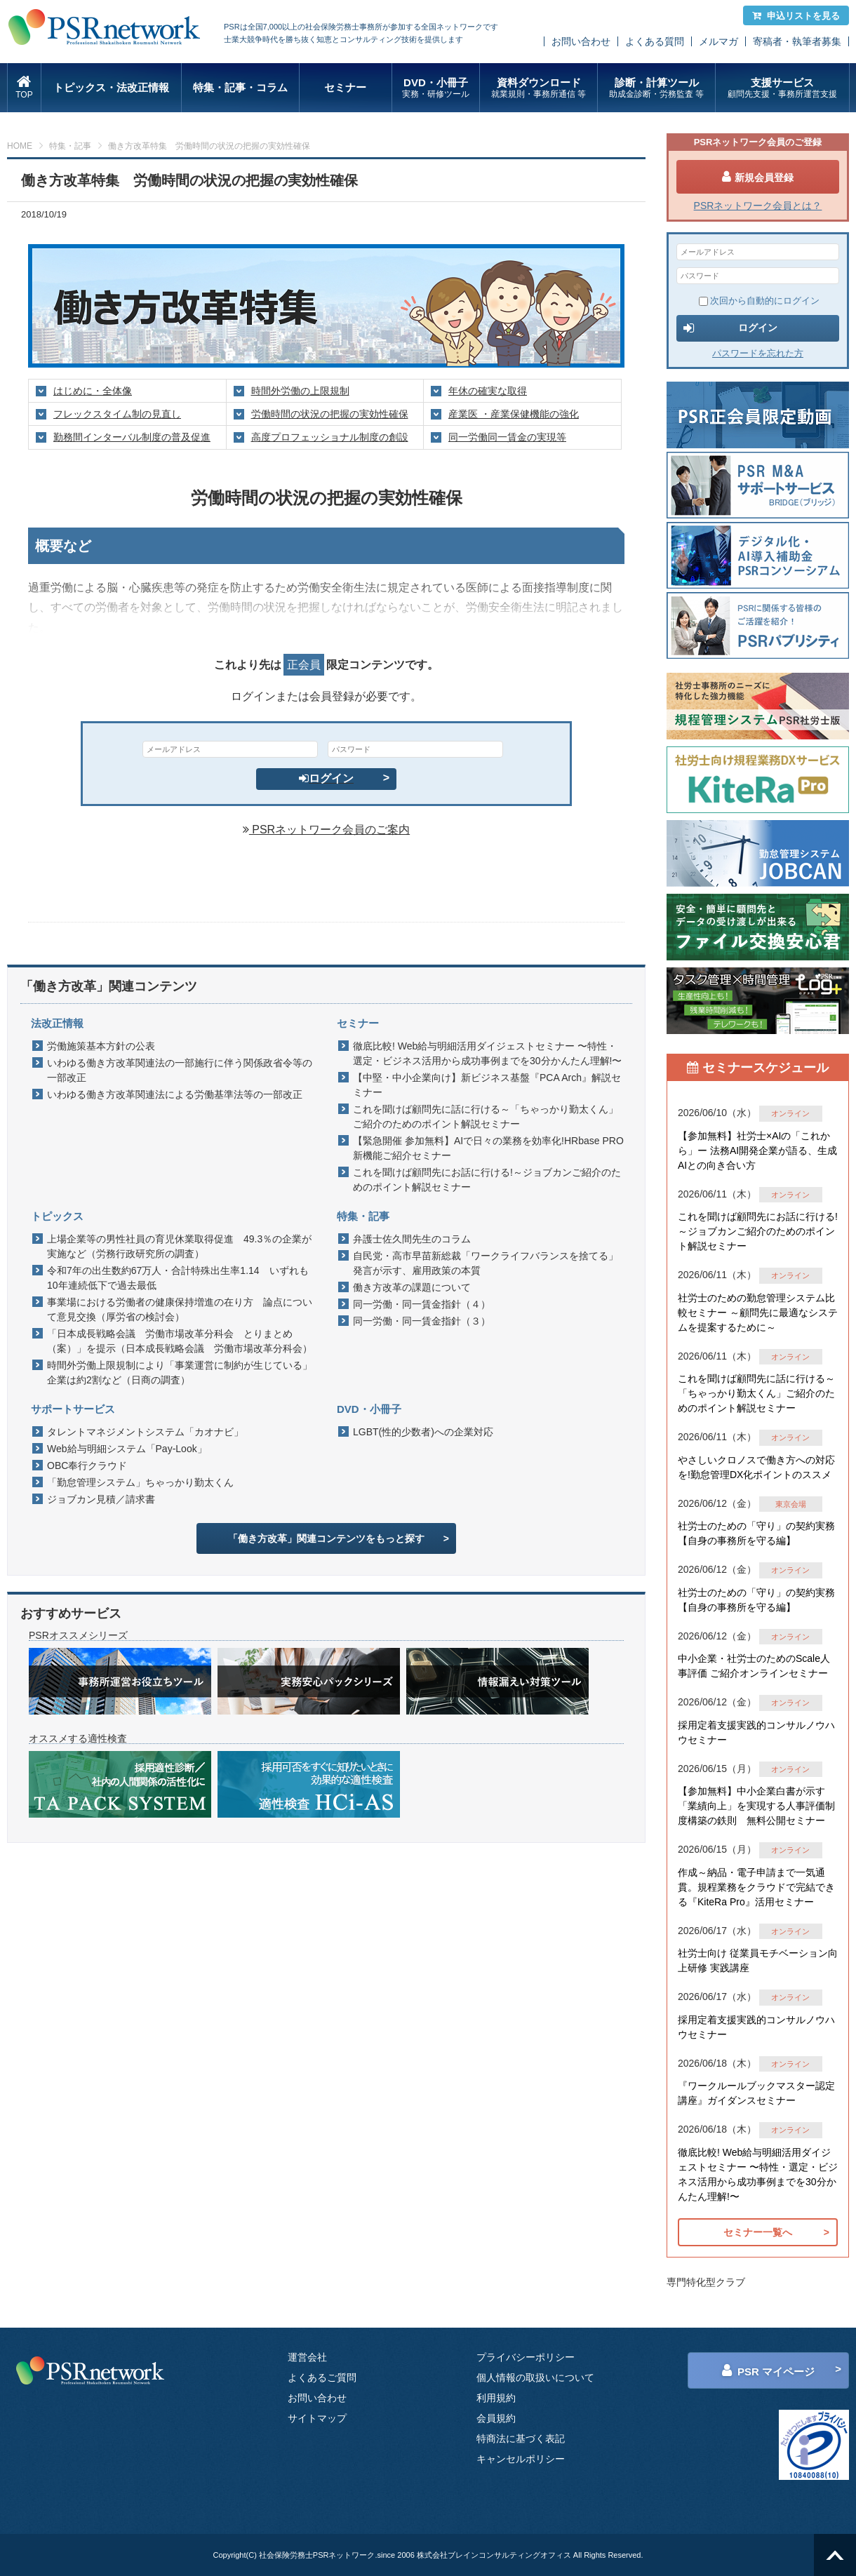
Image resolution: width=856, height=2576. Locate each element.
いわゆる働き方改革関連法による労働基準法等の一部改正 (174, 1094)
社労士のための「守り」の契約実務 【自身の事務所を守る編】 (756, 1533)
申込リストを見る (796, 16)
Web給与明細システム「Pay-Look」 (127, 1448)
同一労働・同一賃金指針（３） (421, 1321)
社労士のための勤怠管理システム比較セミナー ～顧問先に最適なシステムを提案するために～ (758, 1312)
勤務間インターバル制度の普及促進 (131, 437)
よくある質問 (654, 41)
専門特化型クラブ (706, 2282)
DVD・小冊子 (436, 88)
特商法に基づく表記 (520, 2438)
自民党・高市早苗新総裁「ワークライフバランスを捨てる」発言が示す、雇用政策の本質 (485, 1263)
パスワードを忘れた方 (757, 353)
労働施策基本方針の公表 (101, 1046)
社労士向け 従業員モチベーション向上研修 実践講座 (758, 1960)
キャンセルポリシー (520, 2458)
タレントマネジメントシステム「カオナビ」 (145, 1431)
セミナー (345, 87)
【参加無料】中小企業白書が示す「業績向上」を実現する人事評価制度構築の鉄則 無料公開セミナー (756, 1805)
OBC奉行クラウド (87, 1465)
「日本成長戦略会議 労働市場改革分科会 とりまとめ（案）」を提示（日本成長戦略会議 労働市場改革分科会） (179, 1341)
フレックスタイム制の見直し (117, 414)
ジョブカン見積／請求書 (101, 1499)
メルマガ (718, 41)
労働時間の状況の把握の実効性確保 (329, 414)
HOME (19, 146)
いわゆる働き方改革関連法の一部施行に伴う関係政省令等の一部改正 (179, 1070)
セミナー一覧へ (757, 2232)
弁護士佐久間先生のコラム (412, 1239)
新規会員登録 (758, 176)
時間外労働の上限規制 (300, 390)
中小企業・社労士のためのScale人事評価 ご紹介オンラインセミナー (754, 1666)
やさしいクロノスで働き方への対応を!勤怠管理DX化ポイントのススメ (756, 1467)
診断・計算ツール (656, 88)
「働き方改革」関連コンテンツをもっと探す (326, 1538)
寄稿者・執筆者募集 (797, 41)
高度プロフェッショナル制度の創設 (329, 437)
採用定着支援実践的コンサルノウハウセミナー (756, 1732)
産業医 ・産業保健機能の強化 (513, 414)
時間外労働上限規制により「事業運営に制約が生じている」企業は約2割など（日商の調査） (179, 1373)
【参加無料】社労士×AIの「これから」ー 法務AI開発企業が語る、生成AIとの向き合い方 (757, 1150)
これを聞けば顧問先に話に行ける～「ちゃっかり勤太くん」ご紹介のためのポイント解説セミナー (485, 1116)
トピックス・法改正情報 (111, 87)
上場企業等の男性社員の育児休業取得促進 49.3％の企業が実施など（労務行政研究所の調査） (179, 1246)
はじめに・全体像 (92, 390)
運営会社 (307, 2357)
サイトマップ (317, 2418)
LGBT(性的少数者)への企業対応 (423, 1431)
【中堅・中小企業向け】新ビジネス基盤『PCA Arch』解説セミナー (487, 1085)
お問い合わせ (580, 41)
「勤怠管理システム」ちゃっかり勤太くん (140, 1482)
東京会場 (790, 1504)
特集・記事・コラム (240, 87)
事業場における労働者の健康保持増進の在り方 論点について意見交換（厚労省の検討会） (179, 1309)
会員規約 (496, 2418)
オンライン (790, 1113)
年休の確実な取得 (487, 390)
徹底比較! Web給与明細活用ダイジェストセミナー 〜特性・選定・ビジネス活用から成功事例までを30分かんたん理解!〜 (487, 1053)
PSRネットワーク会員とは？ (758, 205)
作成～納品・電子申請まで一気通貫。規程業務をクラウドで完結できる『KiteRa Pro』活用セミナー (756, 1887)
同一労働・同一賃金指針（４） (421, 1304)
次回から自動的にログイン (759, 300)
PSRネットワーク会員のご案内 (326, 830)
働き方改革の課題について (412, 1287)
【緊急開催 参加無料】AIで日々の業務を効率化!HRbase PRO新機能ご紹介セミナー (488, 1148)
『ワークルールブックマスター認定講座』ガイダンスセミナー (756, 2093)
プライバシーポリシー (525, 2357)
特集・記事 (70, 146)
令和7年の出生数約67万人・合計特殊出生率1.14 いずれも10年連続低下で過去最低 (178, 1278)
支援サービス (782, 88)
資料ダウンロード (538, 88)
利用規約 (496, 2397)
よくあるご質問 (322, 2377)
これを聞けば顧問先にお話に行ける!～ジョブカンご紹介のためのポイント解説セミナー (487, 1180)
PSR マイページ (768, 2370)
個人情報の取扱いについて (535, 2377)
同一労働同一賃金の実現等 (507, 437)
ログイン (326, 778)
